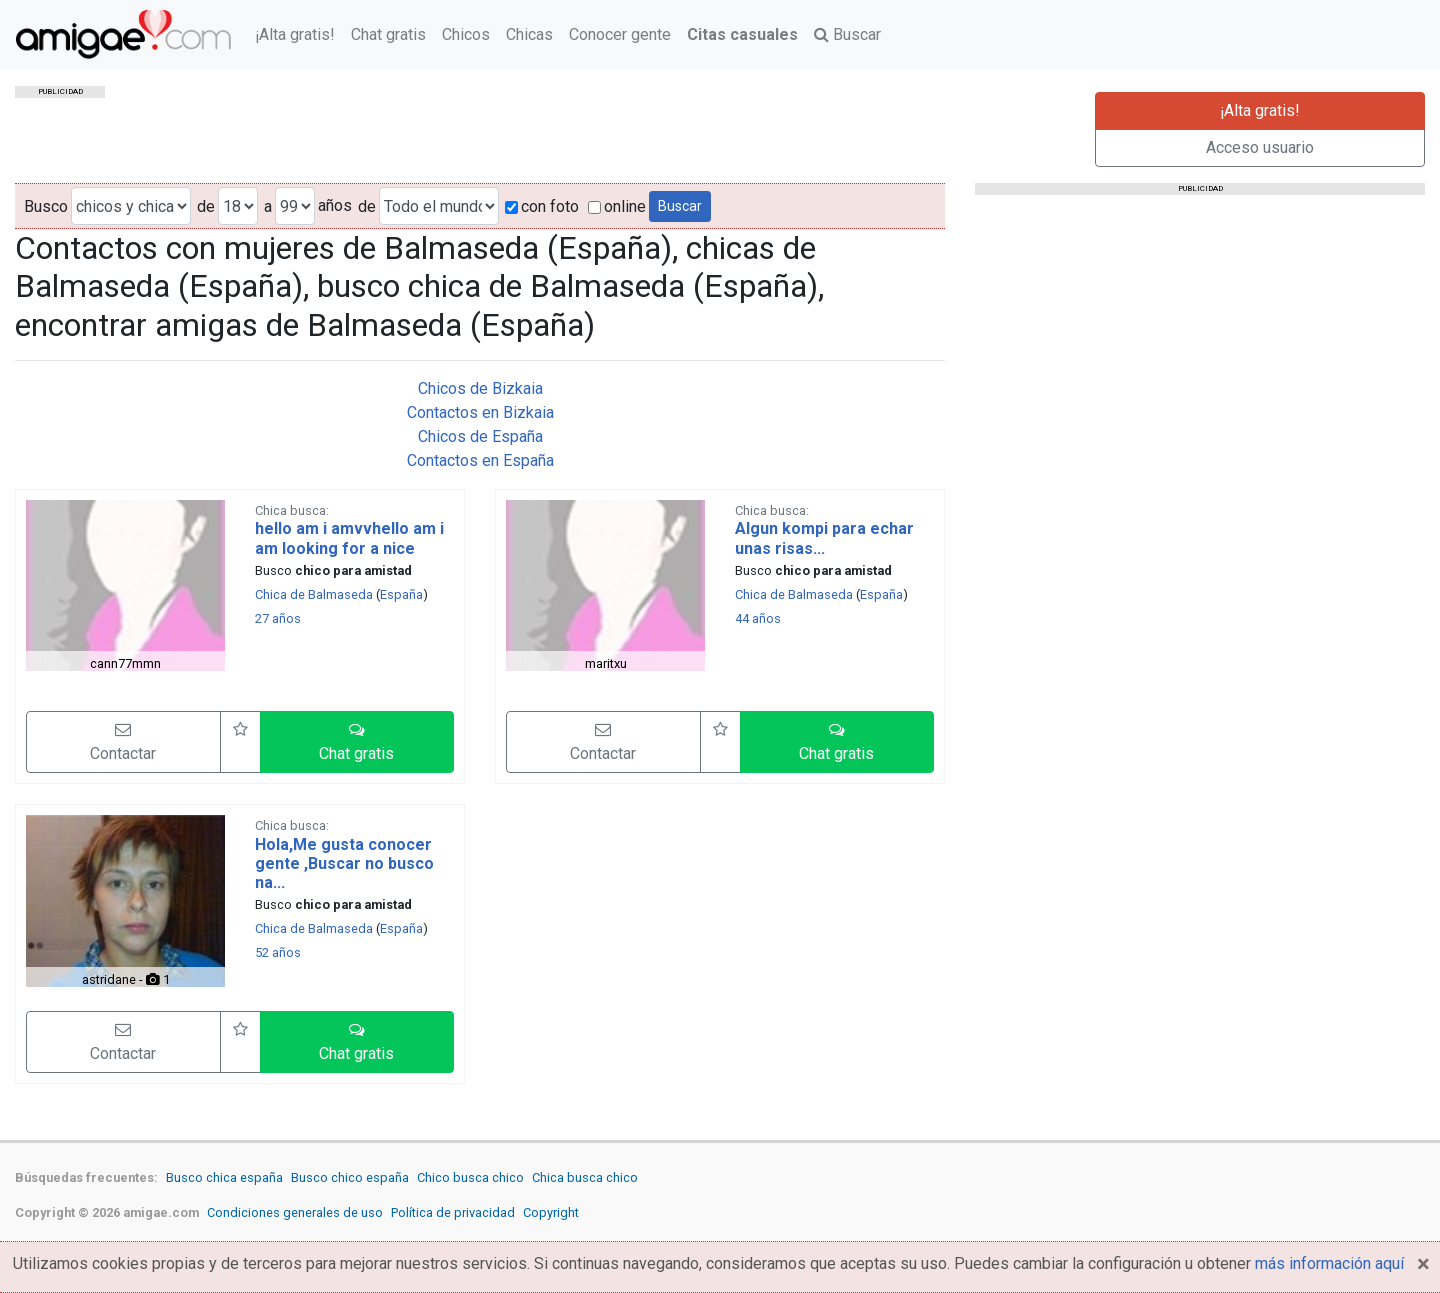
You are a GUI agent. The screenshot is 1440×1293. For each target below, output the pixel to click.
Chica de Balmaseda (314, 594)
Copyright (551, 1212)
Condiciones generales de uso (295, 1212)
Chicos (466, 34)
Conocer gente (620, 34)
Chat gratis (388, 34)
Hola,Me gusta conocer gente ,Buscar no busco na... (344, 863)
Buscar (847, 34)
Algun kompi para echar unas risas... (824, 538)
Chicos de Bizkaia (480, 388)
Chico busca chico (470, 1177)
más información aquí (1329, 1263)
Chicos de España (480, 436)
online (617, 206)
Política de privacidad (453, 1212)
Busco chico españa (350, 1177)
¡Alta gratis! (295, 34)
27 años (278, 618)
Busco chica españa (224, 1177)
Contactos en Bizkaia (480, 412)
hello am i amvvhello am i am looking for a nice (349, 538)
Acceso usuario (1260, 147)
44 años (758, 618)
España (401, 594)
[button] (357, 742)
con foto (542, 206)
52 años (278, 952)
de (206, 206)
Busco (46, 206)
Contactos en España (480, 460)
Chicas (529, 34)
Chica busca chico (585, 1177)
